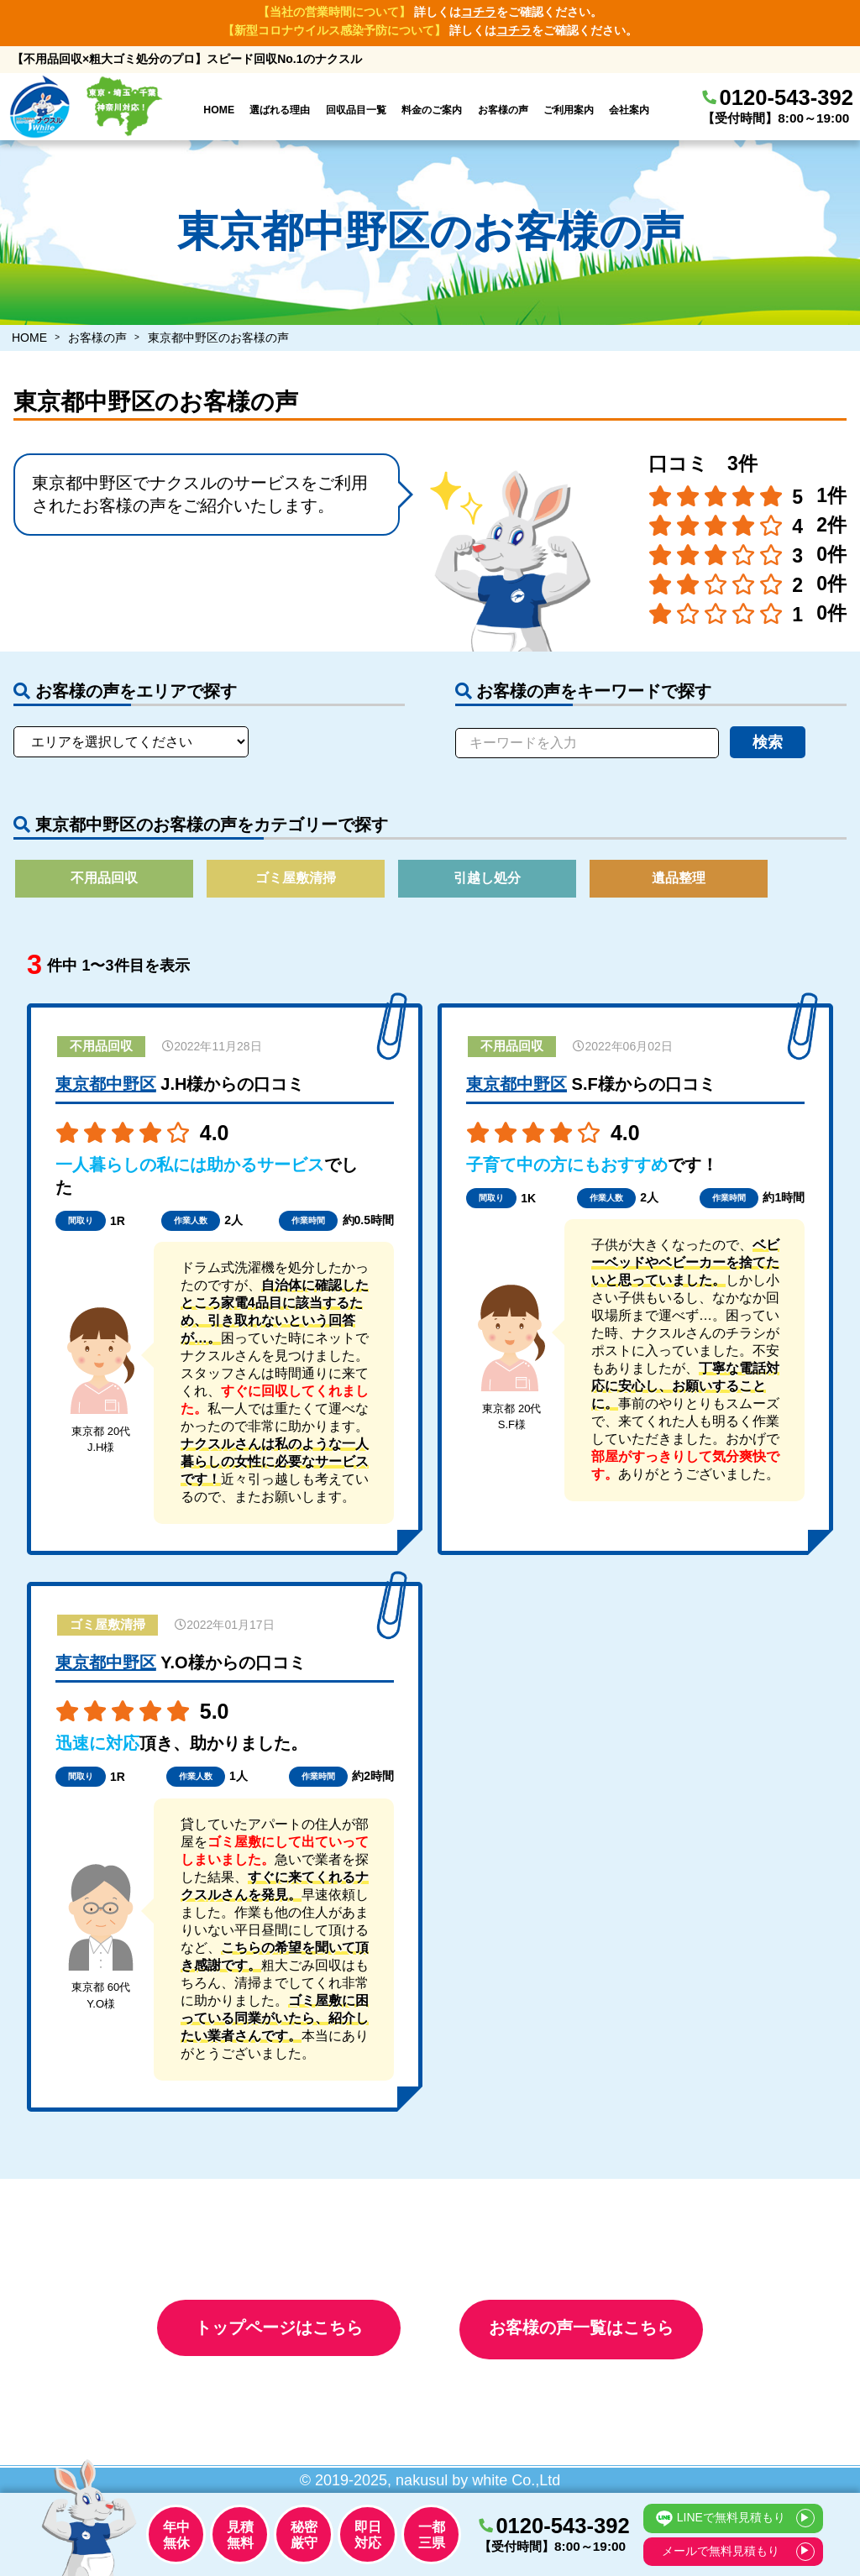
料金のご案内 (431, 110)
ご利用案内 (568, 110)
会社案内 (629, 110)
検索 (767, 742)
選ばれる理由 (279, 110)
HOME (218, 110)
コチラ (478, 11)
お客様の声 (503, 110)
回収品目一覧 (356, 110)
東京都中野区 (105, 1090)
